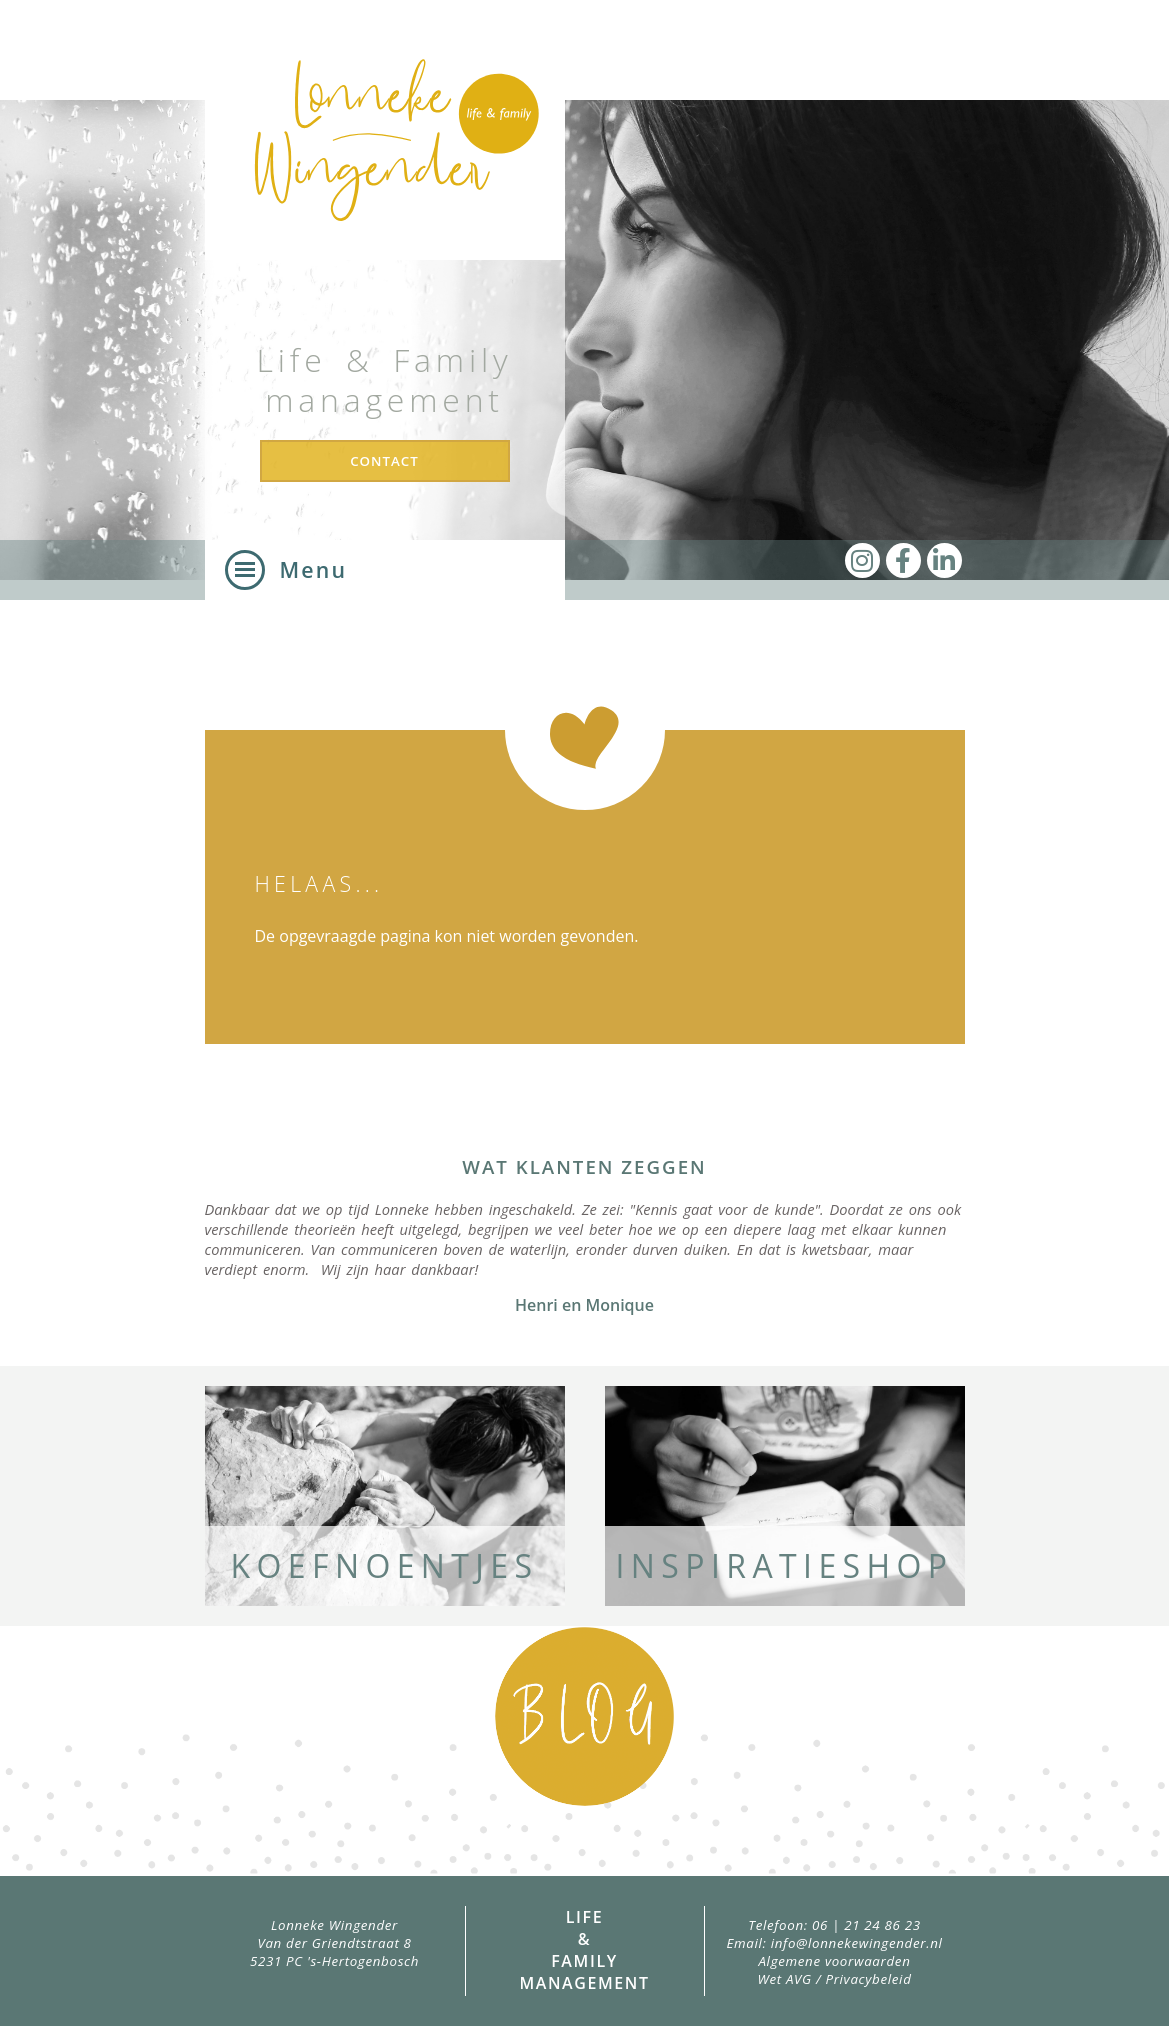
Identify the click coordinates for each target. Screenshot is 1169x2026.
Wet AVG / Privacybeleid (834, 1979)
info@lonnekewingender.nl (857, 1943)
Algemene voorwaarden (834, 1961)
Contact (384, 461)
